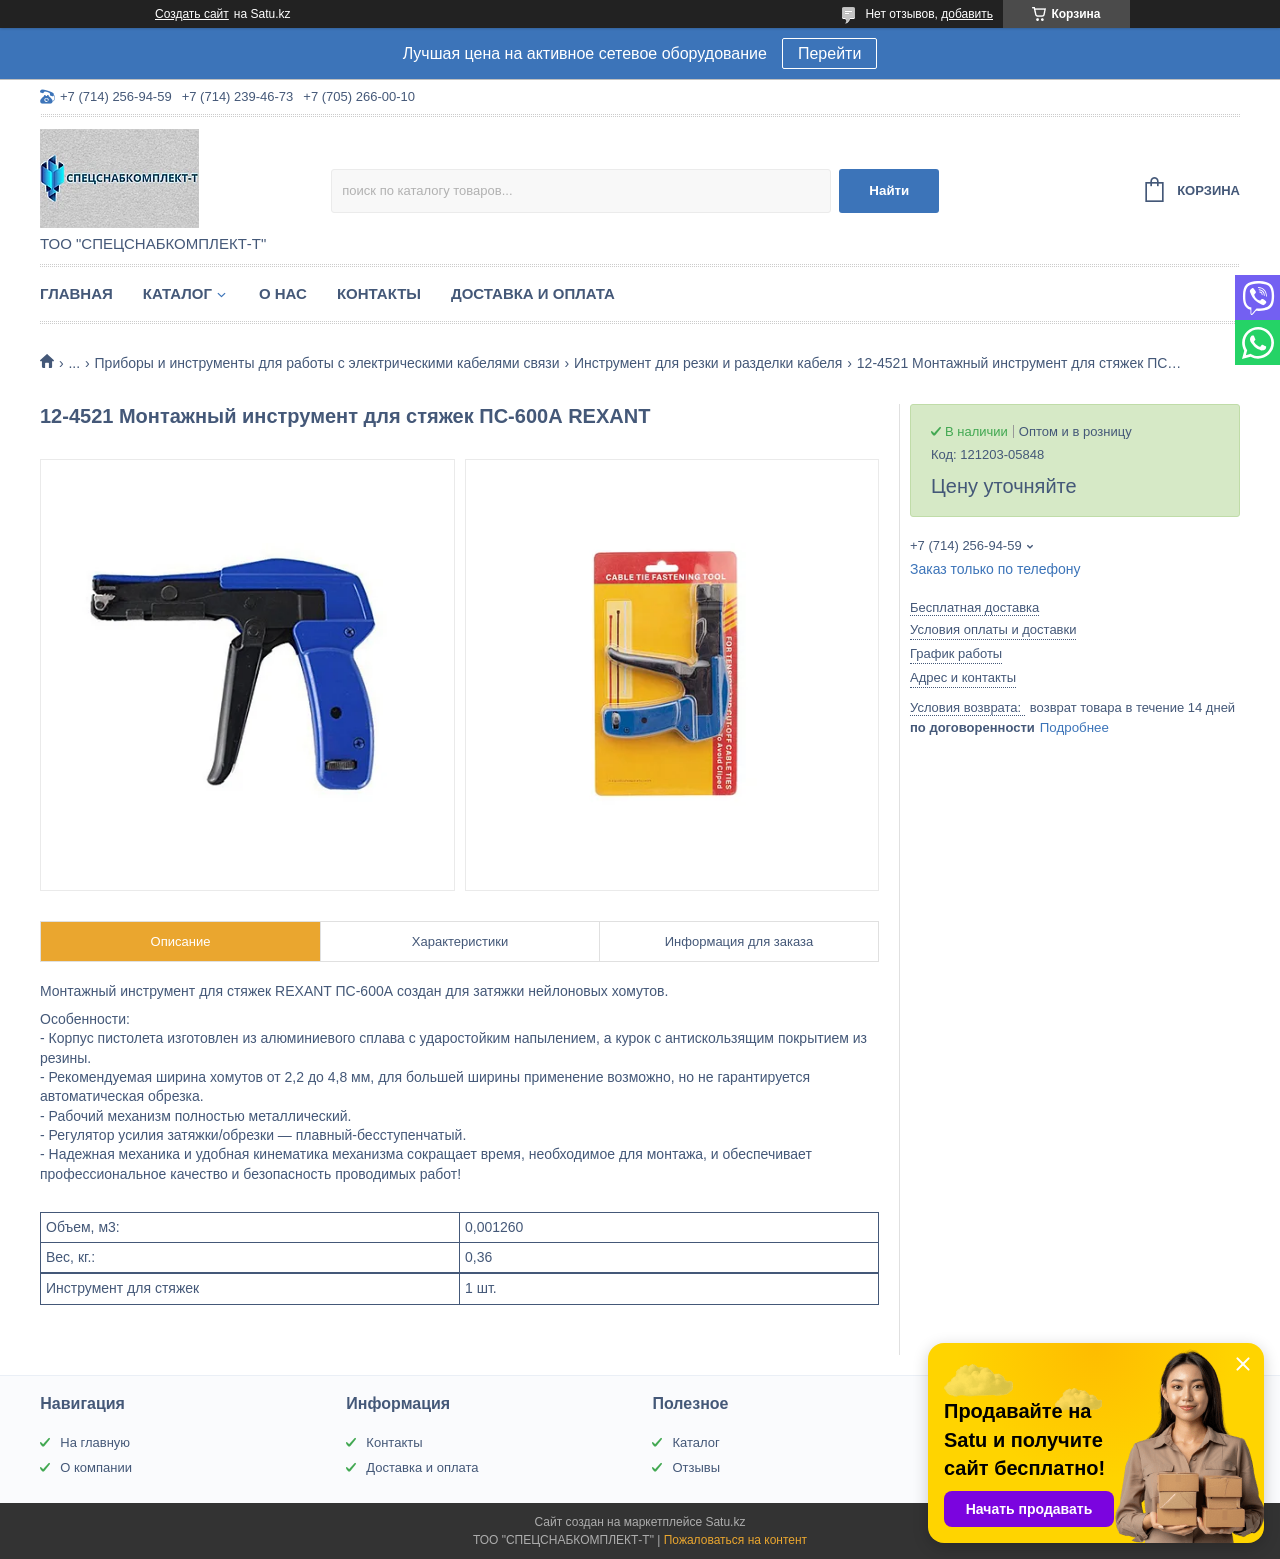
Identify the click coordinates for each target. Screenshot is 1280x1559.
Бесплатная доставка (974, 607)
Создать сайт (192, 14)
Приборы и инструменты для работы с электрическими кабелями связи (327, 363)
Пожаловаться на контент (735, 1540)
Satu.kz (725, 1522)
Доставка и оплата (533, 293)
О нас (283, 293)
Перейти (829, 53)
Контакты (379, 293)
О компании (96, 1467)
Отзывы (696, 1467)
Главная (76, 293)
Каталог (177, 293)
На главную (95, 1442)
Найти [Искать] (889, 190)
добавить (967, 14)
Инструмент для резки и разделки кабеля (708, 363)
